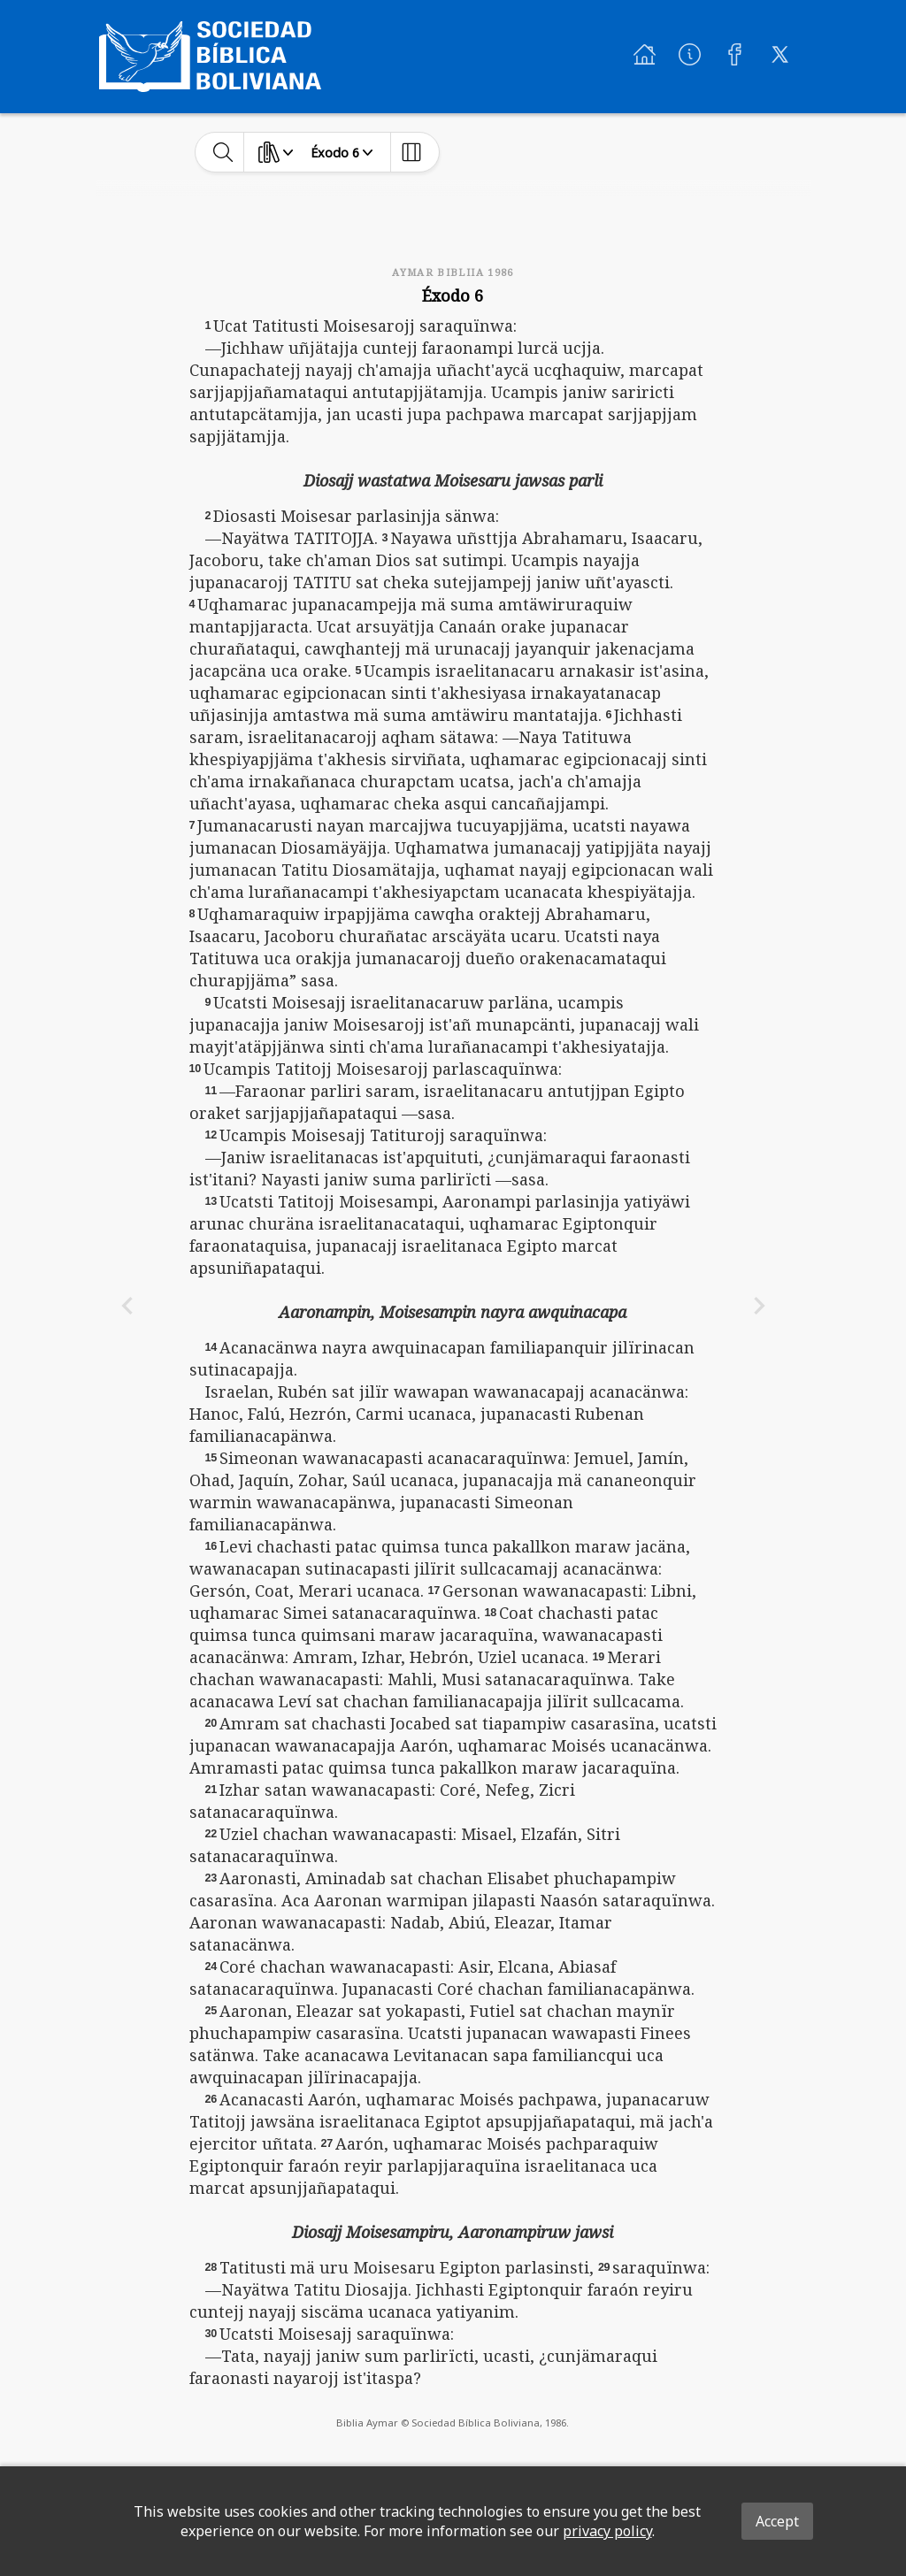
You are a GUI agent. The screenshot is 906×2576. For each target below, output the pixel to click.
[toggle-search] (223, 152)
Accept (777, 2521)
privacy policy (607, 2531)
